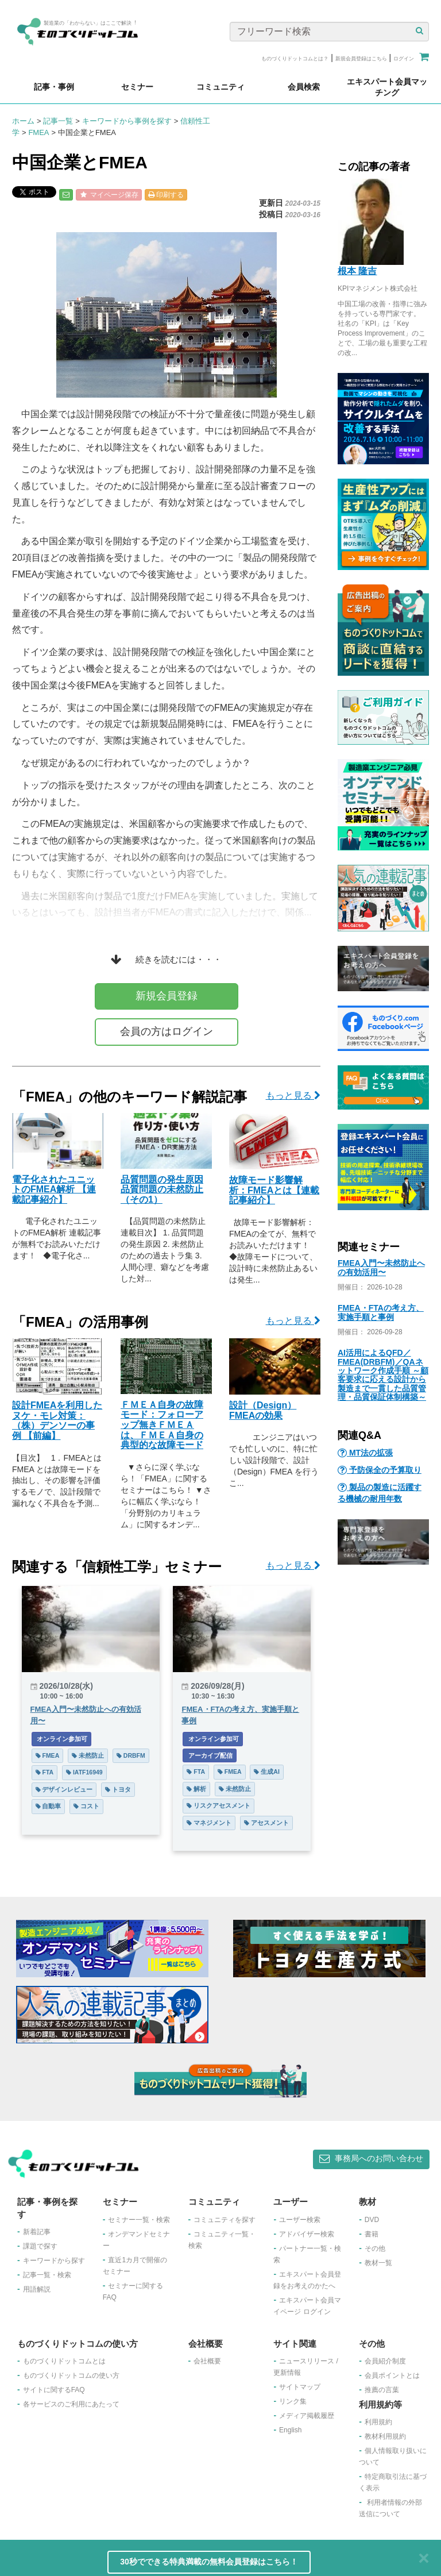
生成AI (266, 1771)
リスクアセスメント (218, 1805)
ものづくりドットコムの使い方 (71, 2375)
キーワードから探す (54, 2261)
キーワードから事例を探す (127, 121)
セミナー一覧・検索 (139, 2220)
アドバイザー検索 (306, 2234)
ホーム (23, 121)
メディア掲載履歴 (306, 2416)
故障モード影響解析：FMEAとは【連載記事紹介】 (274, 1190)
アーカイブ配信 (210, 1755)
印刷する (166, 195)
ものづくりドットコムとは (64, 2361)
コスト (86, 1806)
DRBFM (131, 1755)
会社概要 (207, 2361)
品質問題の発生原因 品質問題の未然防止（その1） (162, 1189)
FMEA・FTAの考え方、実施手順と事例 (381, 1312)
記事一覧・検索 (47, 2275)
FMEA (38, 132)
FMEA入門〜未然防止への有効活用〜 (381, 1267)
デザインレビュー (64, 1789)
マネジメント (209, 1822)
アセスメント (266, 1822)
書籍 (371, 2234)
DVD (372, 2220)
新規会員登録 (167, 996)
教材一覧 (378, 2263)
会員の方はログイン (166, 1031)
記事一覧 (58, 121)
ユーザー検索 (299, 2220)
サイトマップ (299, 2387)
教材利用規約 (385, 2436)
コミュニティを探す (225, 2220)
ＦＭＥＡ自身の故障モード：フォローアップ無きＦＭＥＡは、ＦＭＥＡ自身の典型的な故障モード (162, 1425)
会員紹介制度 (385, 2361)
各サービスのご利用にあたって (71, 2404)
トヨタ (118, 1789)
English (290, 2430)
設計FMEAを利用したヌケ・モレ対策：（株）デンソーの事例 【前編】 (57, 1420)
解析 (196, 1788)
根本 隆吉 (357, 271)
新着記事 (37, 2232)
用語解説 (37, 2289)
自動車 (48, 1806)
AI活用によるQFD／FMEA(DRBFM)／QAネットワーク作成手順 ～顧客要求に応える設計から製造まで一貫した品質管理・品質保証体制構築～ (383, 1374)
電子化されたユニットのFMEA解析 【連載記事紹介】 (54, 1189)
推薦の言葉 (382, 2390)
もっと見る (293, 1095)
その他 (375, 2248)
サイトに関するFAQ (54, 2390)
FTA (45, 1772)
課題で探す (40, 2246)
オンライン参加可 (62, 1738)
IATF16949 (84, 1772)
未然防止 (88, 1755)
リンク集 (293, 2401)
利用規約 (378, 2422)
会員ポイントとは (392, 2375)
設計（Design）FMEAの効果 (262, 1410)
